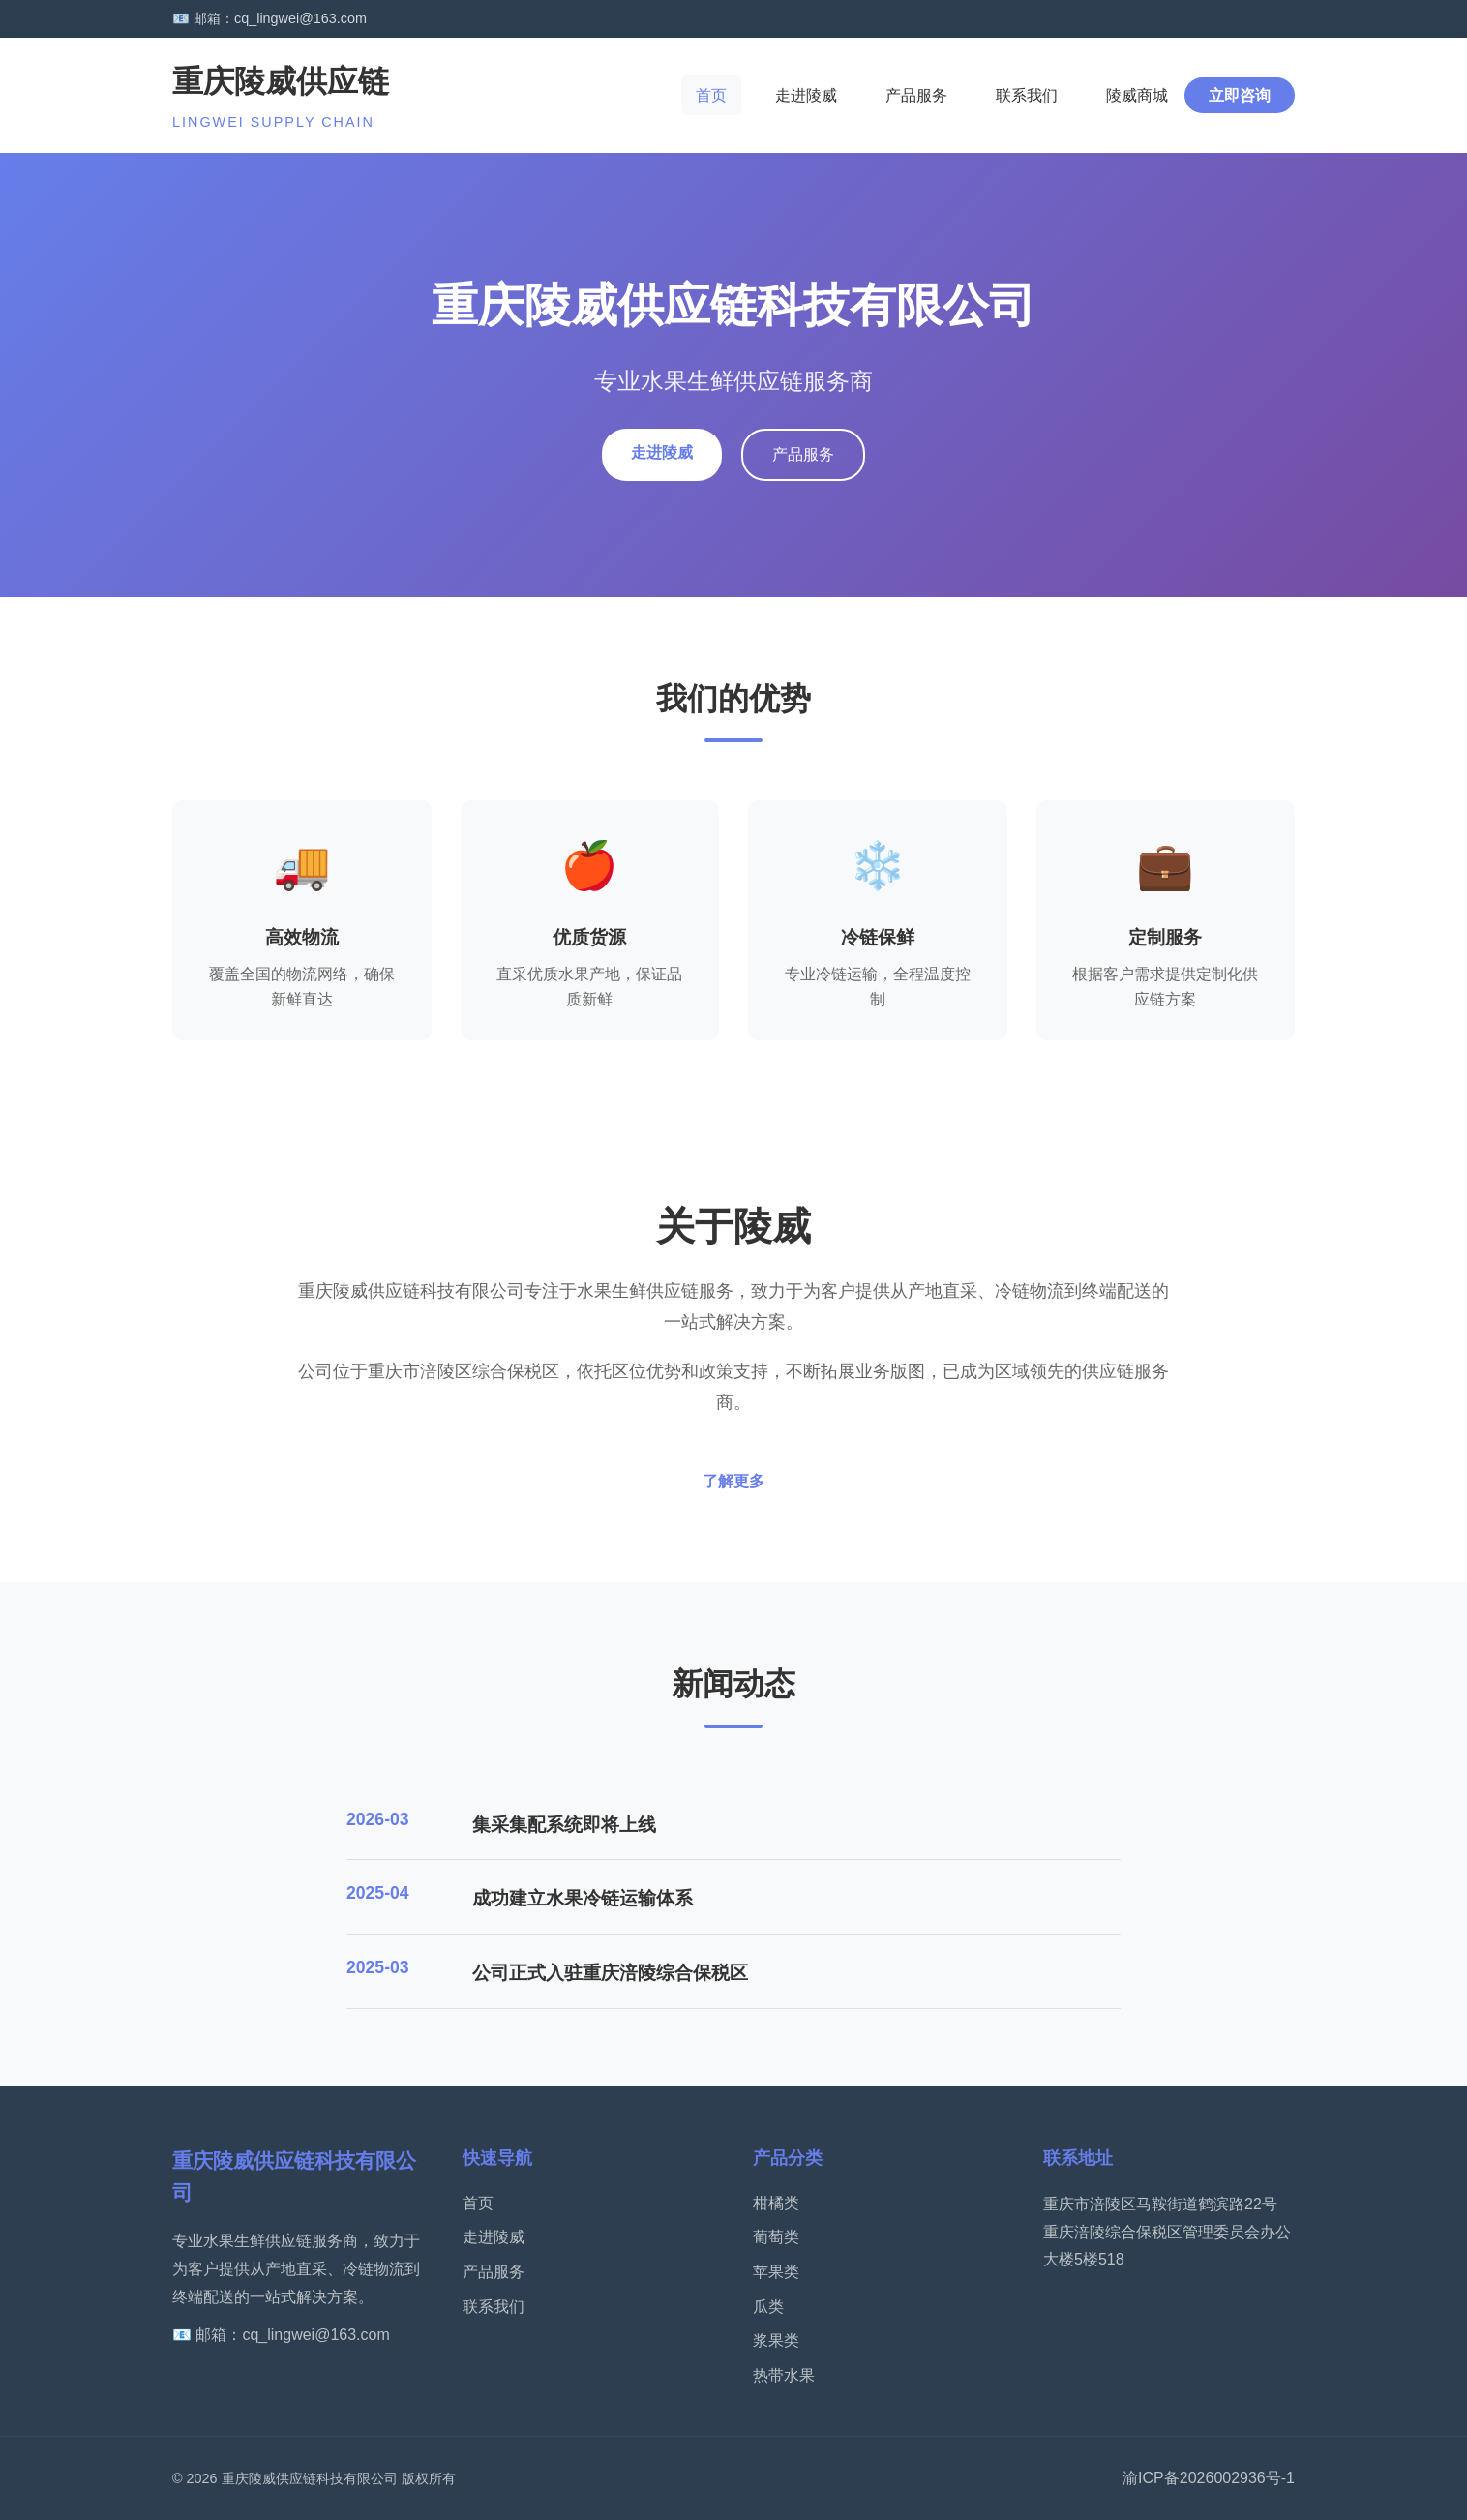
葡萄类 (776, 2237)
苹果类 (776, 2272)
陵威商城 (1137, 95)
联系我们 (1027, 95)
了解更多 (733, 1481)
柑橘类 (776, 2203)
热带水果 (784, 2375)
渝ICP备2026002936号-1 (1209, 2478)
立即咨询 (1240, 95)
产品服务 (916, 95)
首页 (711, 95)
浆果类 (776, 2340)
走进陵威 (806, 95)
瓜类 (768, 2306)
